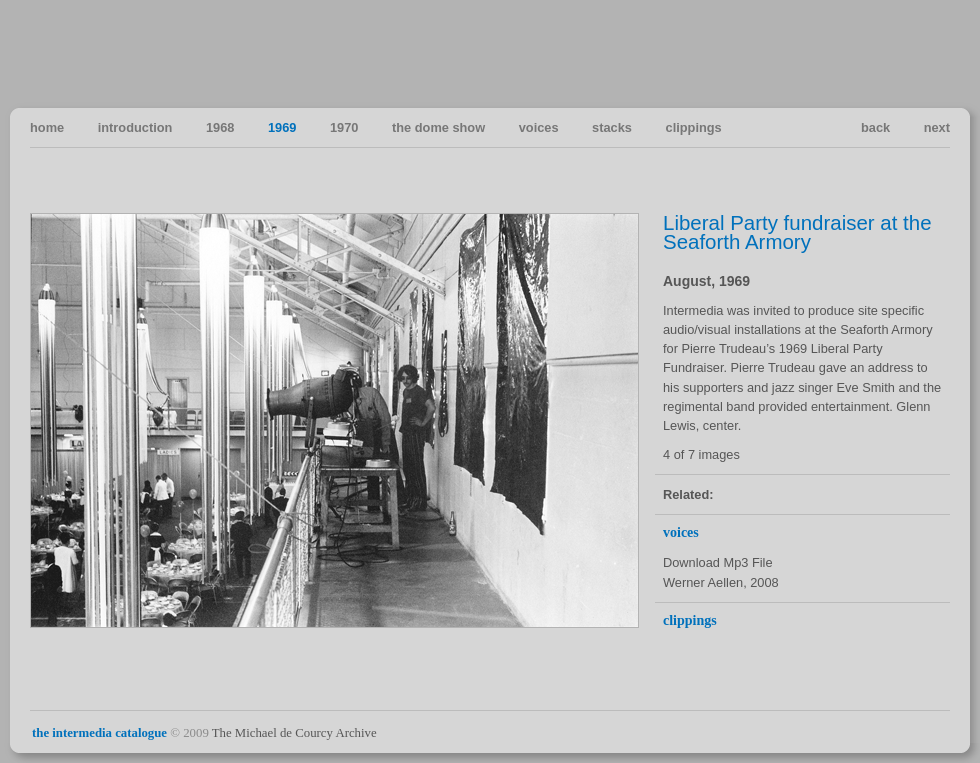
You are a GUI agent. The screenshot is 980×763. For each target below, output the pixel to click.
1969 (282, 127)
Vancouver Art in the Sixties (933, 53)
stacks (612, 127)
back (875, 127)
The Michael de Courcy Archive (294, 733)
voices (539, 127)
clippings (694, 127)
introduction (135, 127)
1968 (220, 127)
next (937, 127)
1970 (344, 127)
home (47, 127)
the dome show (438, 127)
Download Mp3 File (718, 562)
